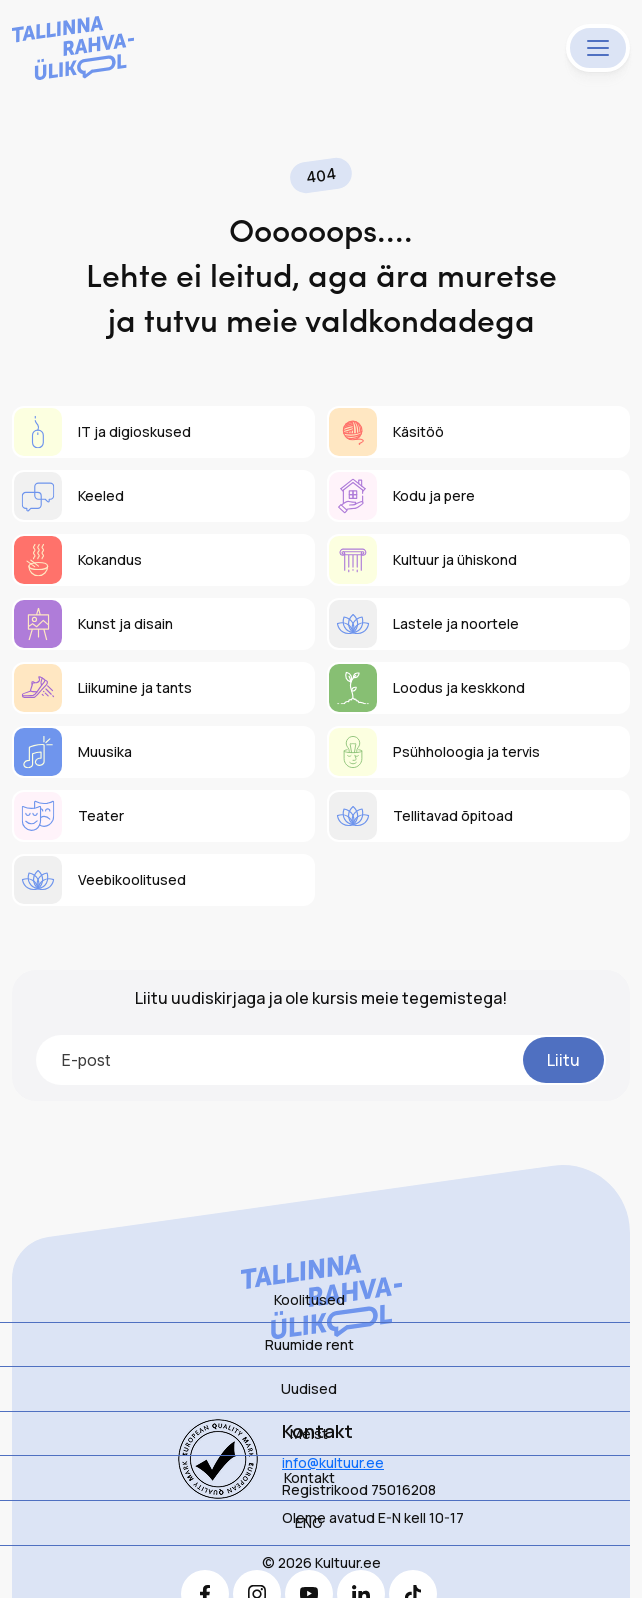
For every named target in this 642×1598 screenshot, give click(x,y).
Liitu (563, 1060)
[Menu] (598, 48)
